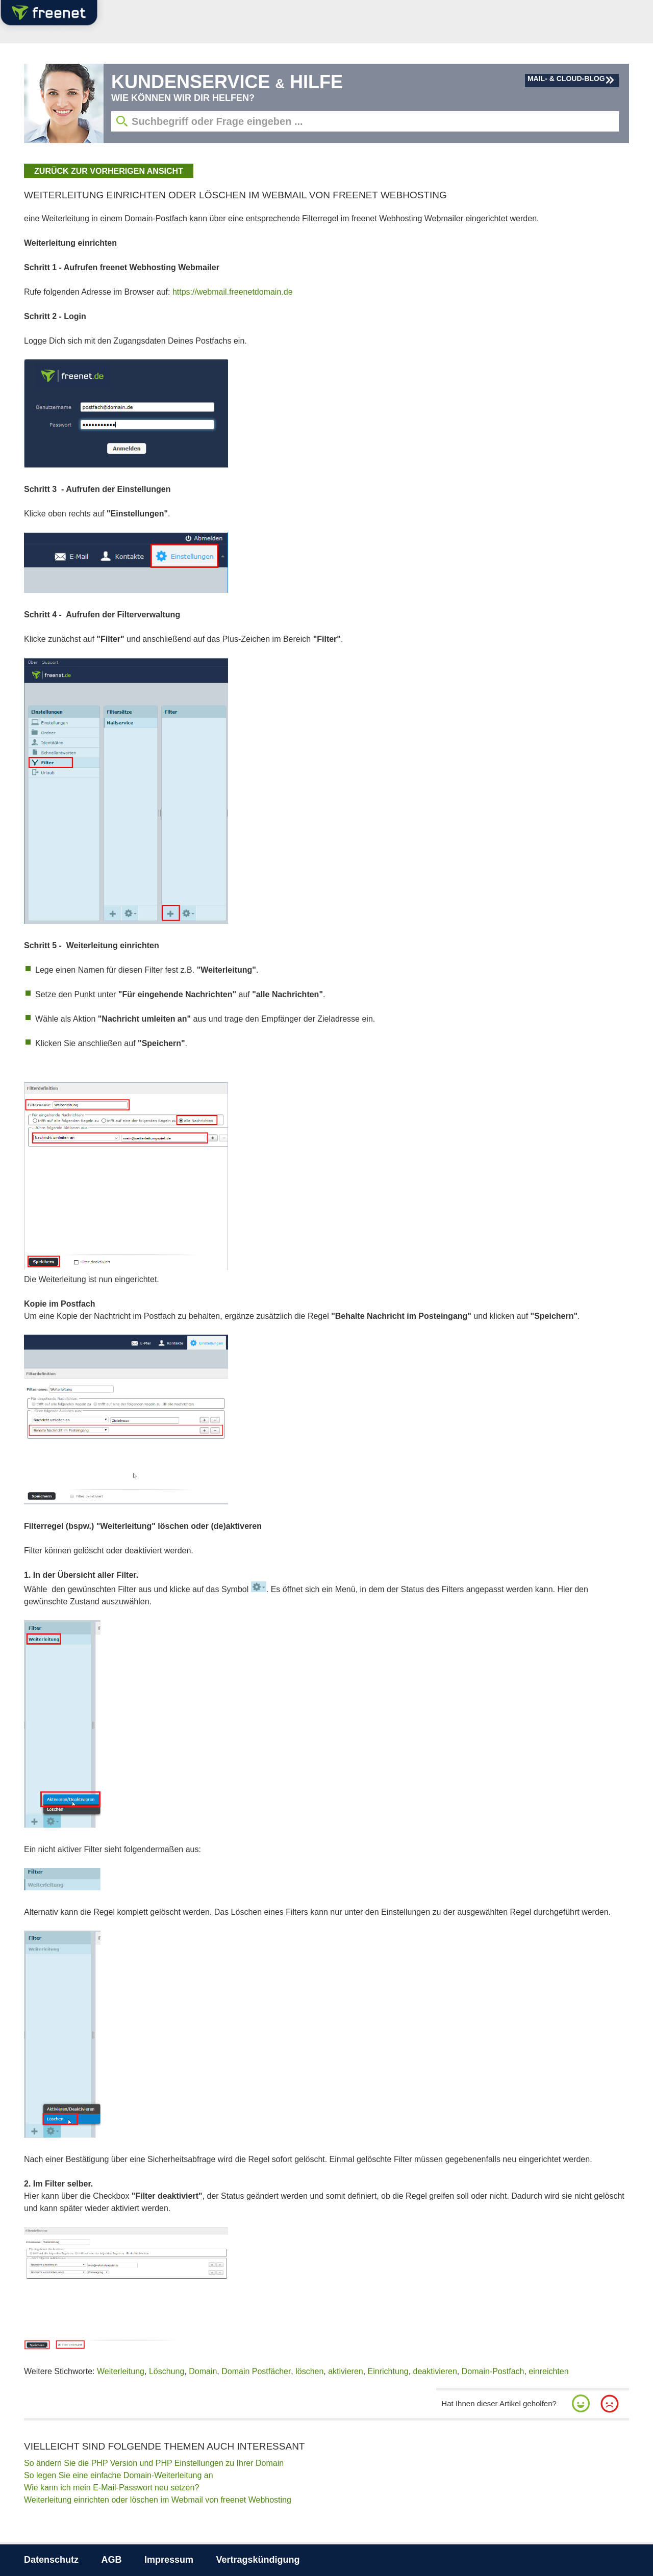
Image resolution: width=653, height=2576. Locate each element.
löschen (309, 2371)
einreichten (548, 2371)
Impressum (168, 2560)
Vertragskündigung (257, 2560)
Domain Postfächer (256, 2371)
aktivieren (345, 2371)
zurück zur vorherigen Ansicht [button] (108, 171)
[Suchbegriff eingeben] (365, 121)
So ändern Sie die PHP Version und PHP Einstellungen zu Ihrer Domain (154, 2463)
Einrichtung (388, 2371)
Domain (203, 2371)
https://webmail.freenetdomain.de (232, 292)
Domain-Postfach (493, 2371)
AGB (112, 2560)
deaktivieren (435, 2371)
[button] (581, 2404)
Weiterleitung (120, 2371)
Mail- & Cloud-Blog (566, 78)
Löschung (166, 2371)
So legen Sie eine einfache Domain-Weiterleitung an (118, 2475)
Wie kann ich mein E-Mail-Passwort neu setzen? (111, 2487)
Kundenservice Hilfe (227, 81)
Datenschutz (51, 2560)
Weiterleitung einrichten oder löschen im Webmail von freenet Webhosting (157, 2499)
